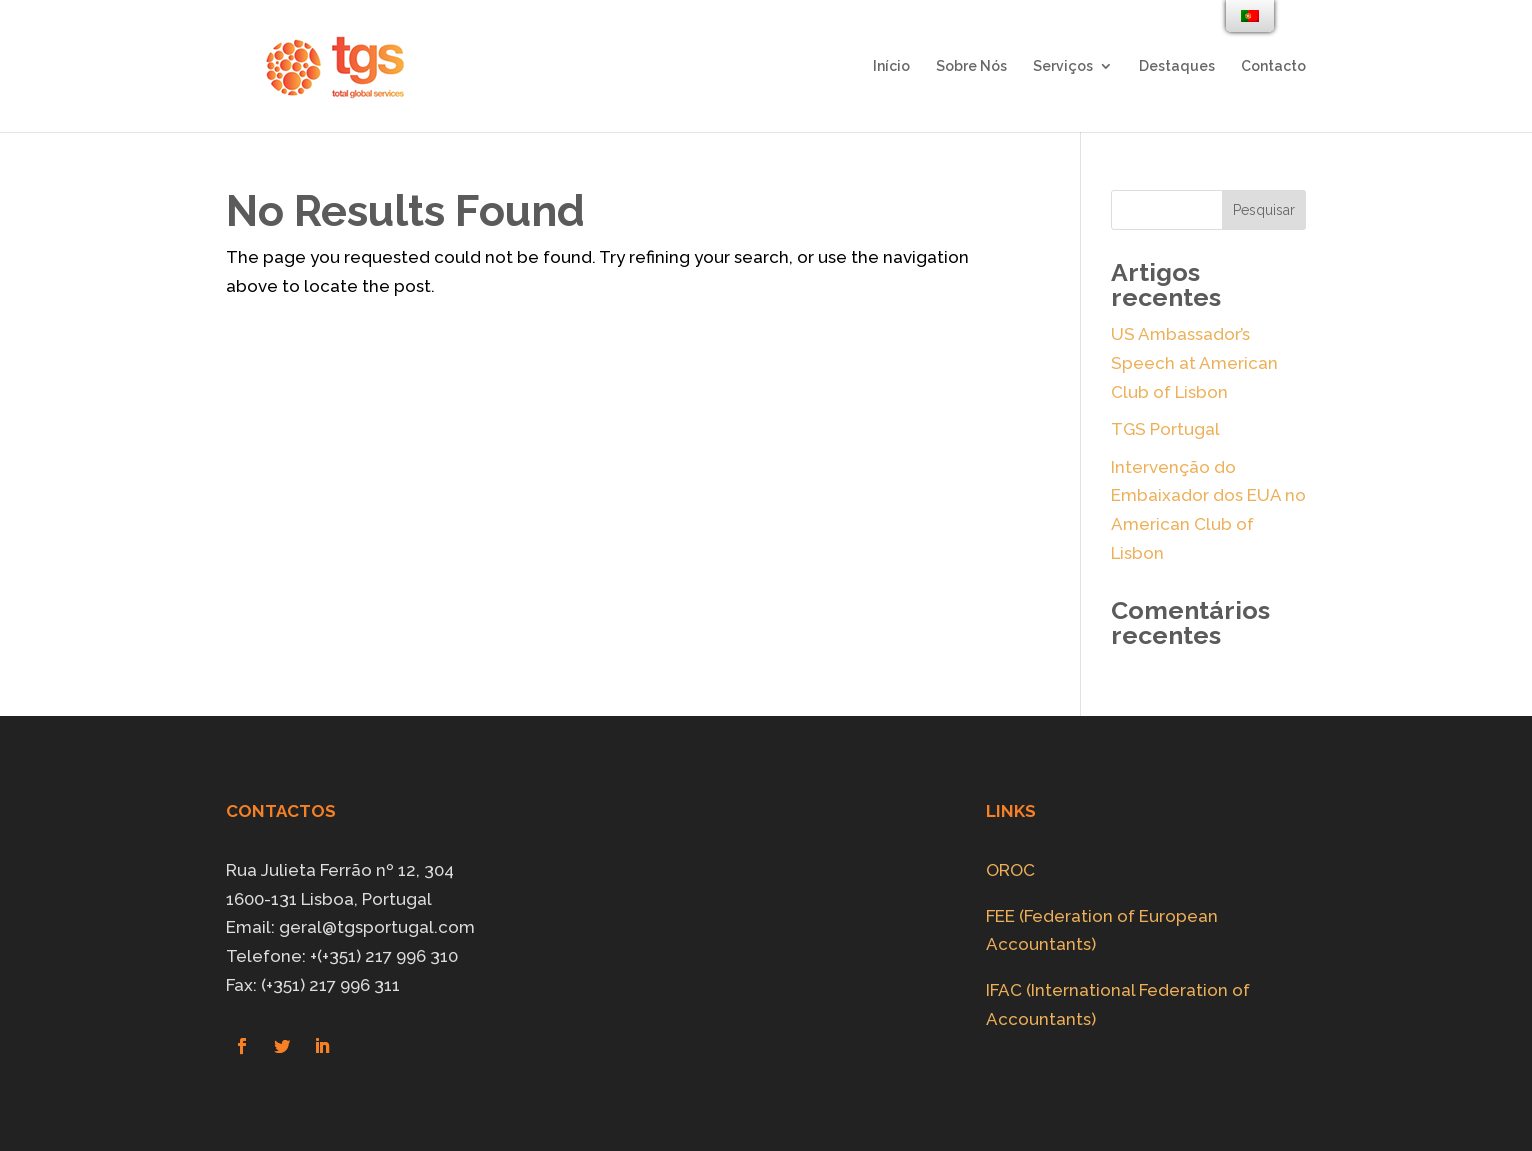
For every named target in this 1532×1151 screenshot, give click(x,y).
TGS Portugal (1165, 429)
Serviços (1063, 66)
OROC (1010, 870)
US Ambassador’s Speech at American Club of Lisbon (1194, 363)
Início (891, 66)
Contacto (1273, 66)
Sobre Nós (971, 66)
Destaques (1177, 66)
